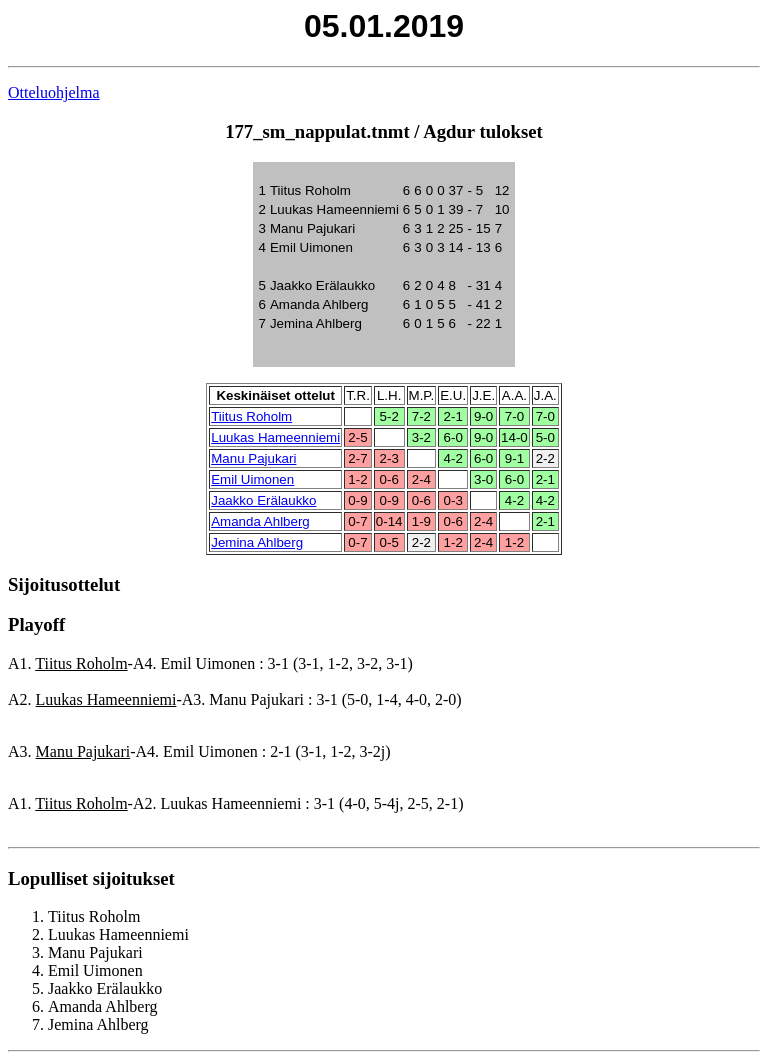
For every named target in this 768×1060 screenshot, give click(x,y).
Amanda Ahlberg (260, 521)
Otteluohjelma (54, 92)
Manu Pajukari (253, 458)
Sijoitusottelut (64, 584)
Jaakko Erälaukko (263, 500)
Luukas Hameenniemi (275, 437)
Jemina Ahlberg (257, 542)
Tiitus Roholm (251, 416)
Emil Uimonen (252, 479)
